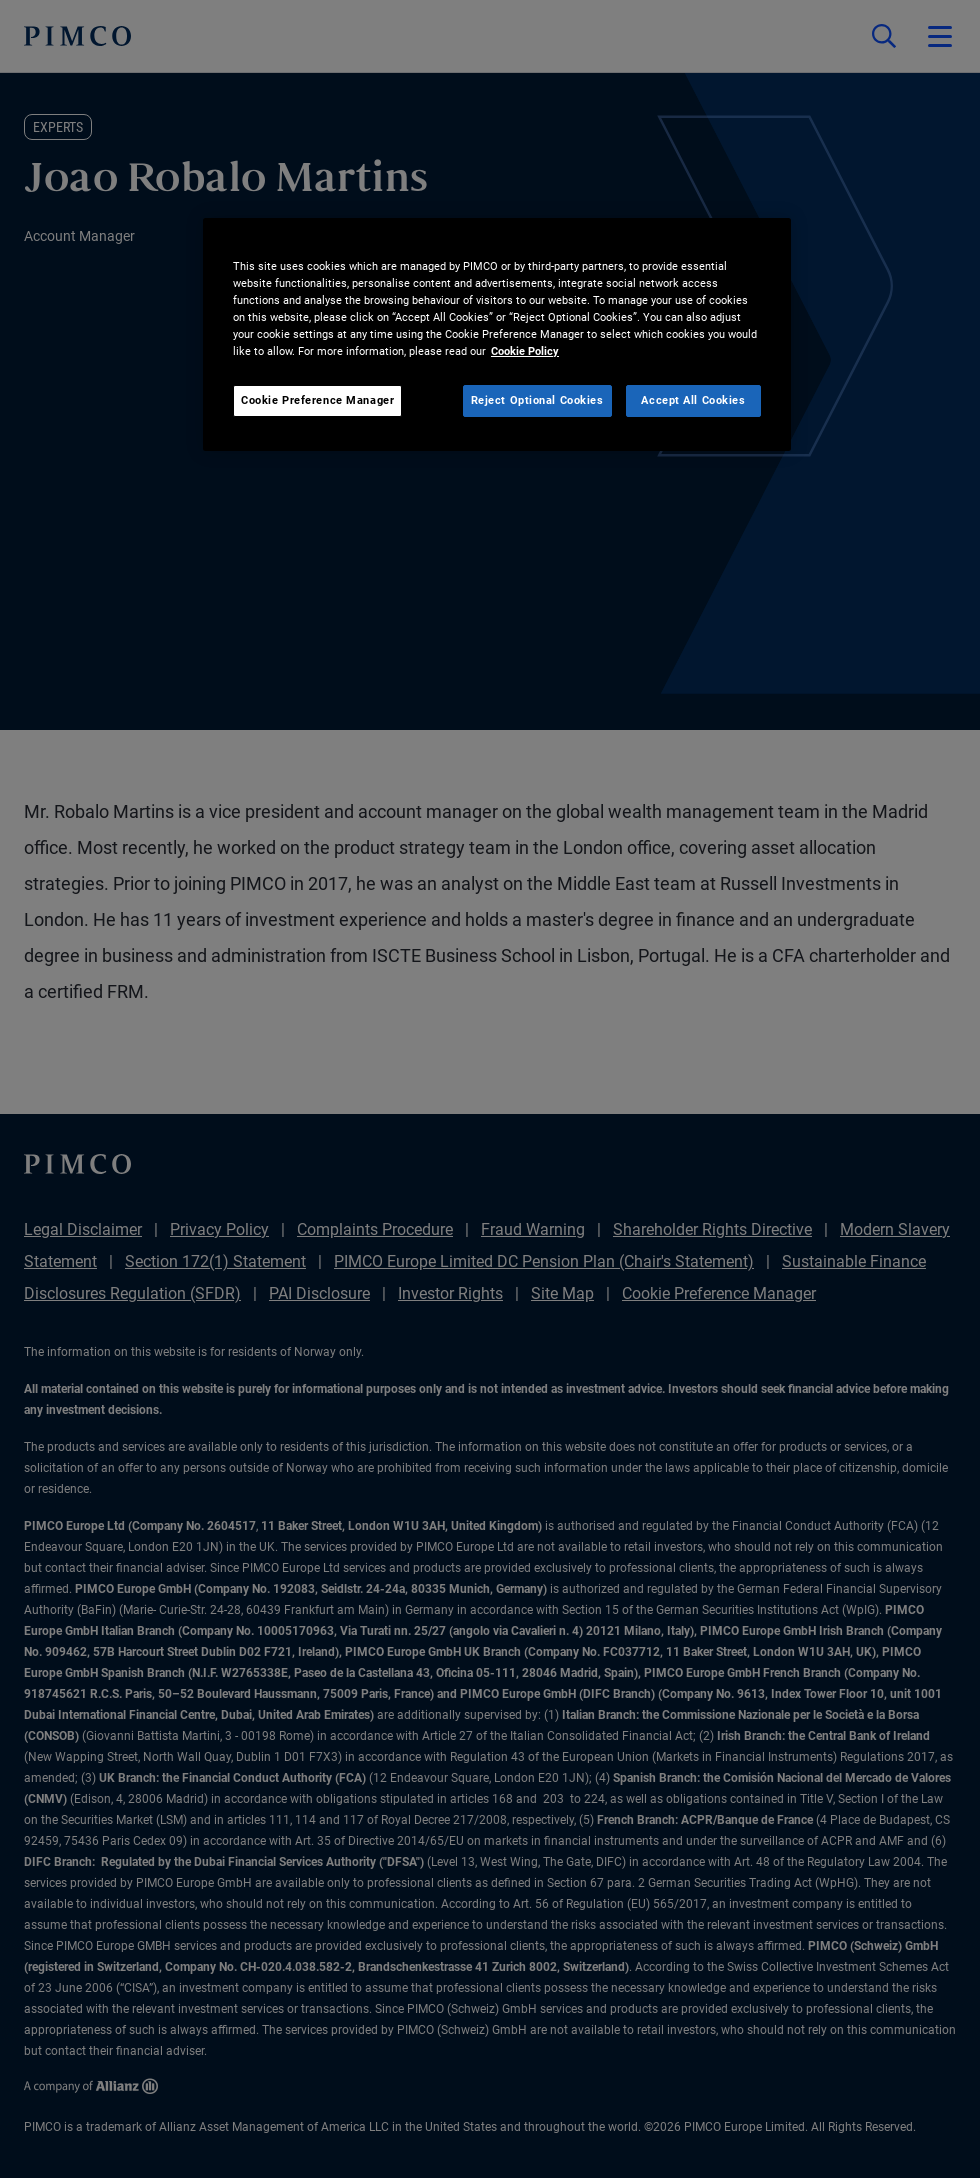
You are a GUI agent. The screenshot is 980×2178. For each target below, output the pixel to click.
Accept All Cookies (693, 400)
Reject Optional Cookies (537, 400)
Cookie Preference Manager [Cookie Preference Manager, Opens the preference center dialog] (317, 400)
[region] (497, 334)
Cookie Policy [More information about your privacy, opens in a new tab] (525, 351)
